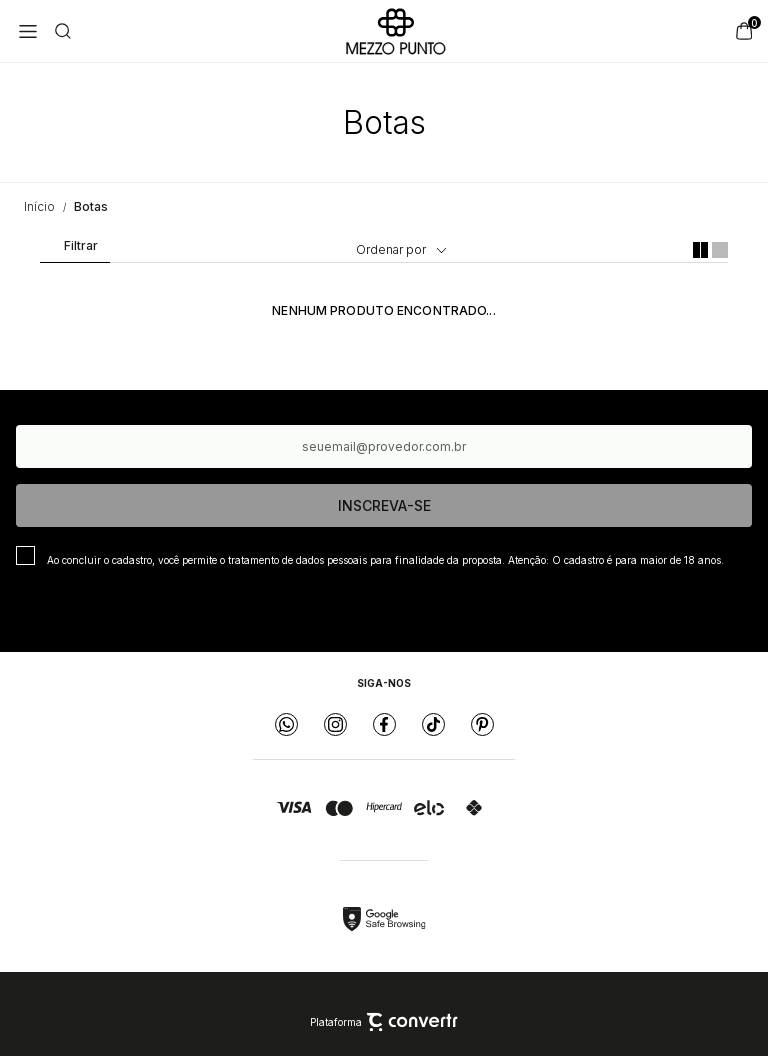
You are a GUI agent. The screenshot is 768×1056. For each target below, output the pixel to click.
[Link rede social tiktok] (433, 724)
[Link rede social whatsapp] (286, 724)
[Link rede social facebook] (384, 724)
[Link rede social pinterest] (482, 724)
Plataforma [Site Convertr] (384, 1022)
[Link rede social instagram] (335, 724)
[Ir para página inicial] (39, 206)
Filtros (73, 250)
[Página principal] (396, 31)
